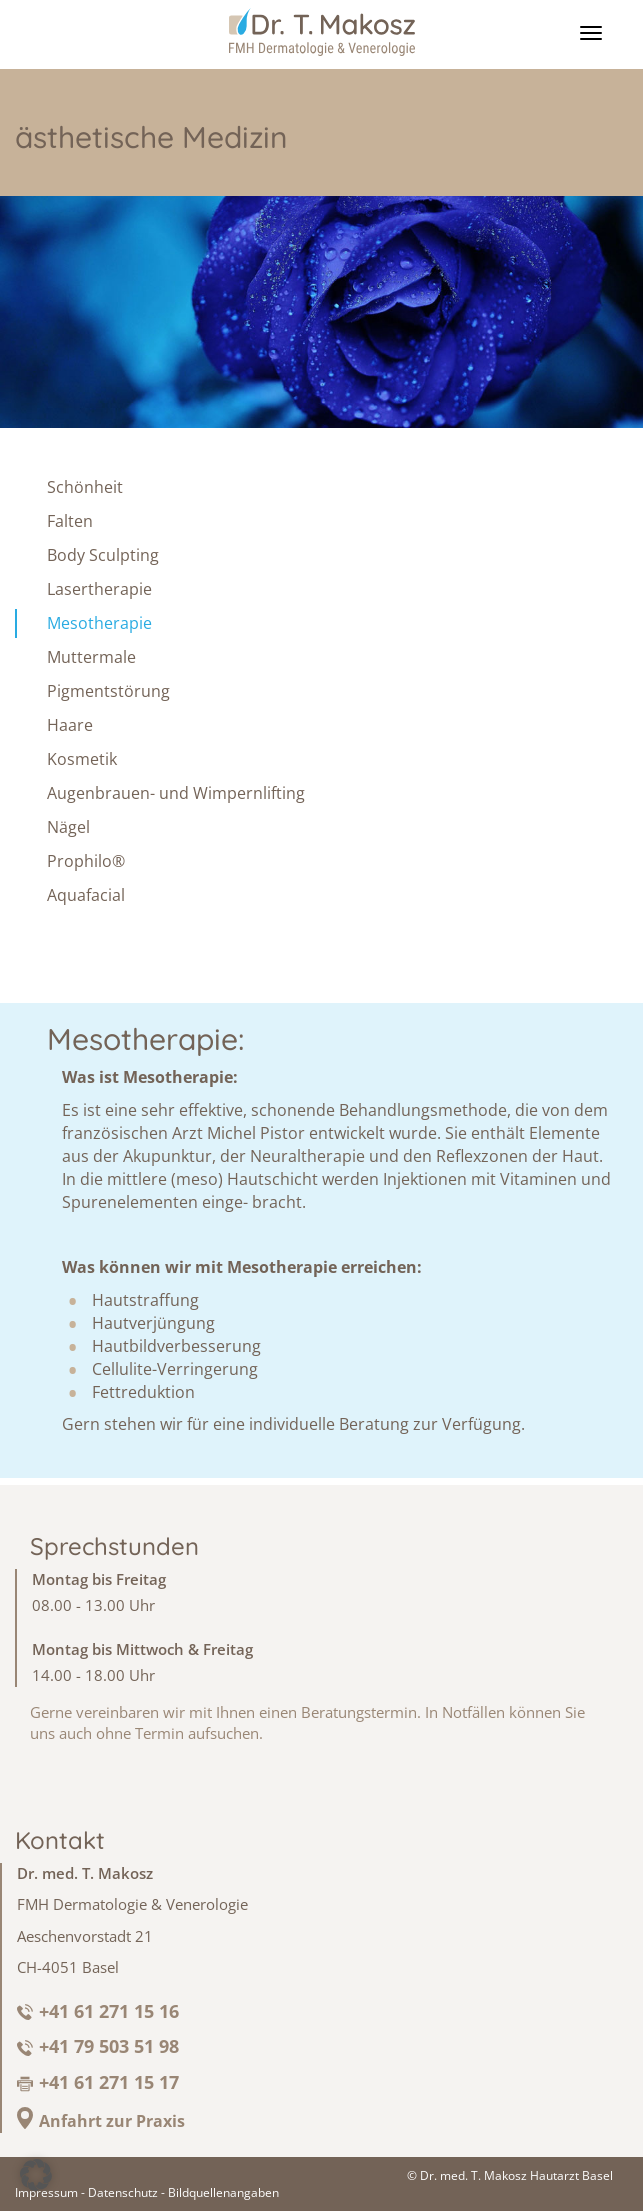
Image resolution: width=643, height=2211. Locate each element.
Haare (70, 725)
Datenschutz (123, 2192)
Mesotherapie (99, 623)
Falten (70, 521)
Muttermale (91, 657)
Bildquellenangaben (223, 2192)
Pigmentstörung (108, 691)
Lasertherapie (99, 589)
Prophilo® (86, 862)
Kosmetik (82, 759)
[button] (36, 2175)
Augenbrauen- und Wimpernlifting (176, 794)
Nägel (68, 828)
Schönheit (85, 487)
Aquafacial (86, 896)
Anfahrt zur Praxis (112, 2121)
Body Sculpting (103, 555)
